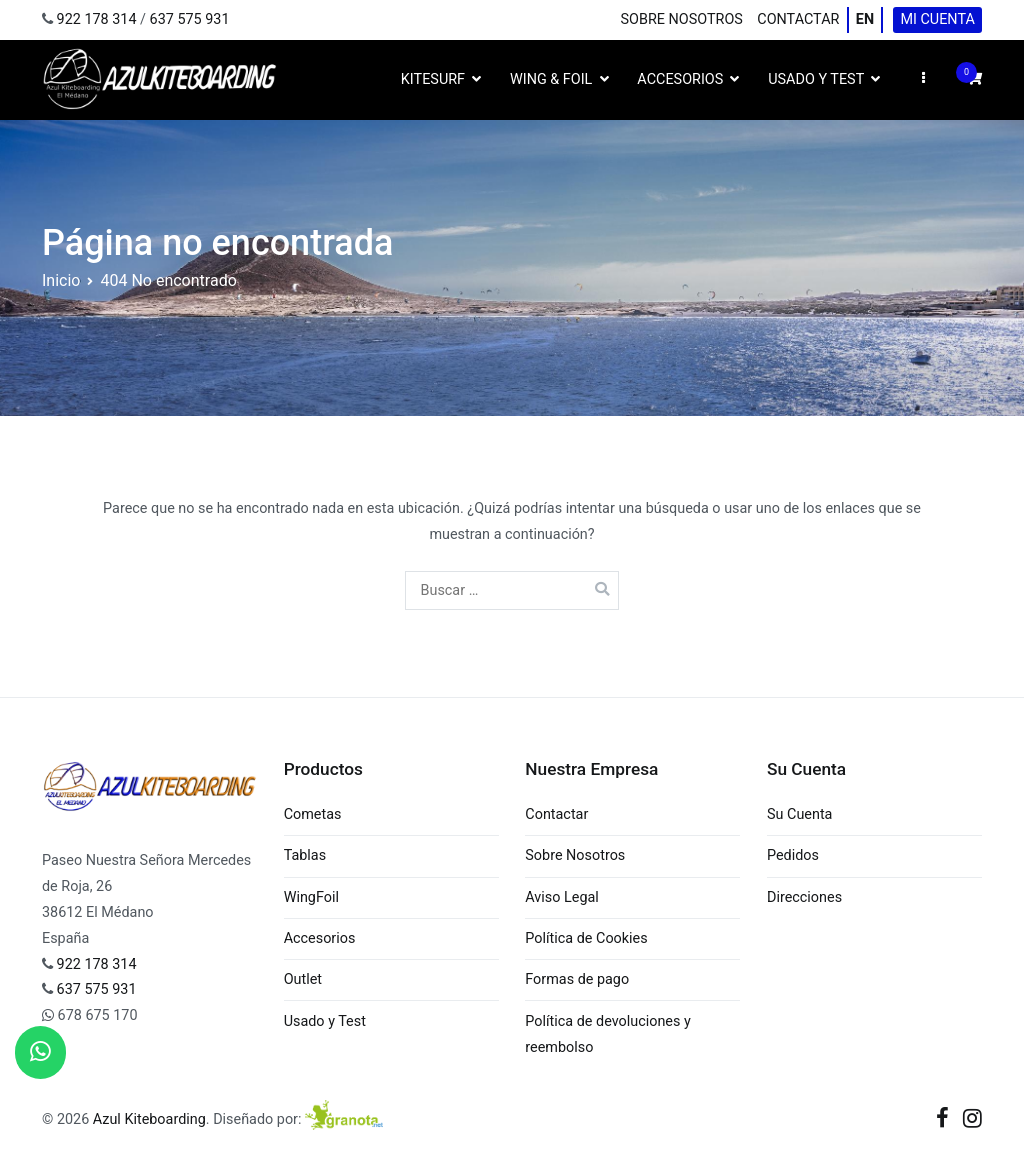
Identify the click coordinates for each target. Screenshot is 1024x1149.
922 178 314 (97, 19)
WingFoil (311, 897)
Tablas (305, 855)
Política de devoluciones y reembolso (608, 1034)
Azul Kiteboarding (149, 1119)
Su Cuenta (799, 814)
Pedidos (793, 855)
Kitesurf (433, 79)
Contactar (798, 19)
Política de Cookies (586, 938)
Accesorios (680, 79)
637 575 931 (190, 19)
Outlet (303, 979)
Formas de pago (577, 979)
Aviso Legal (562, 897)
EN (865, 19)
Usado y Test (816, 79)
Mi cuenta (937, 19)
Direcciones (804, 897)
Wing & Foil (551, 79)
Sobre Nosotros (682, 19)
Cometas (313, 814)
